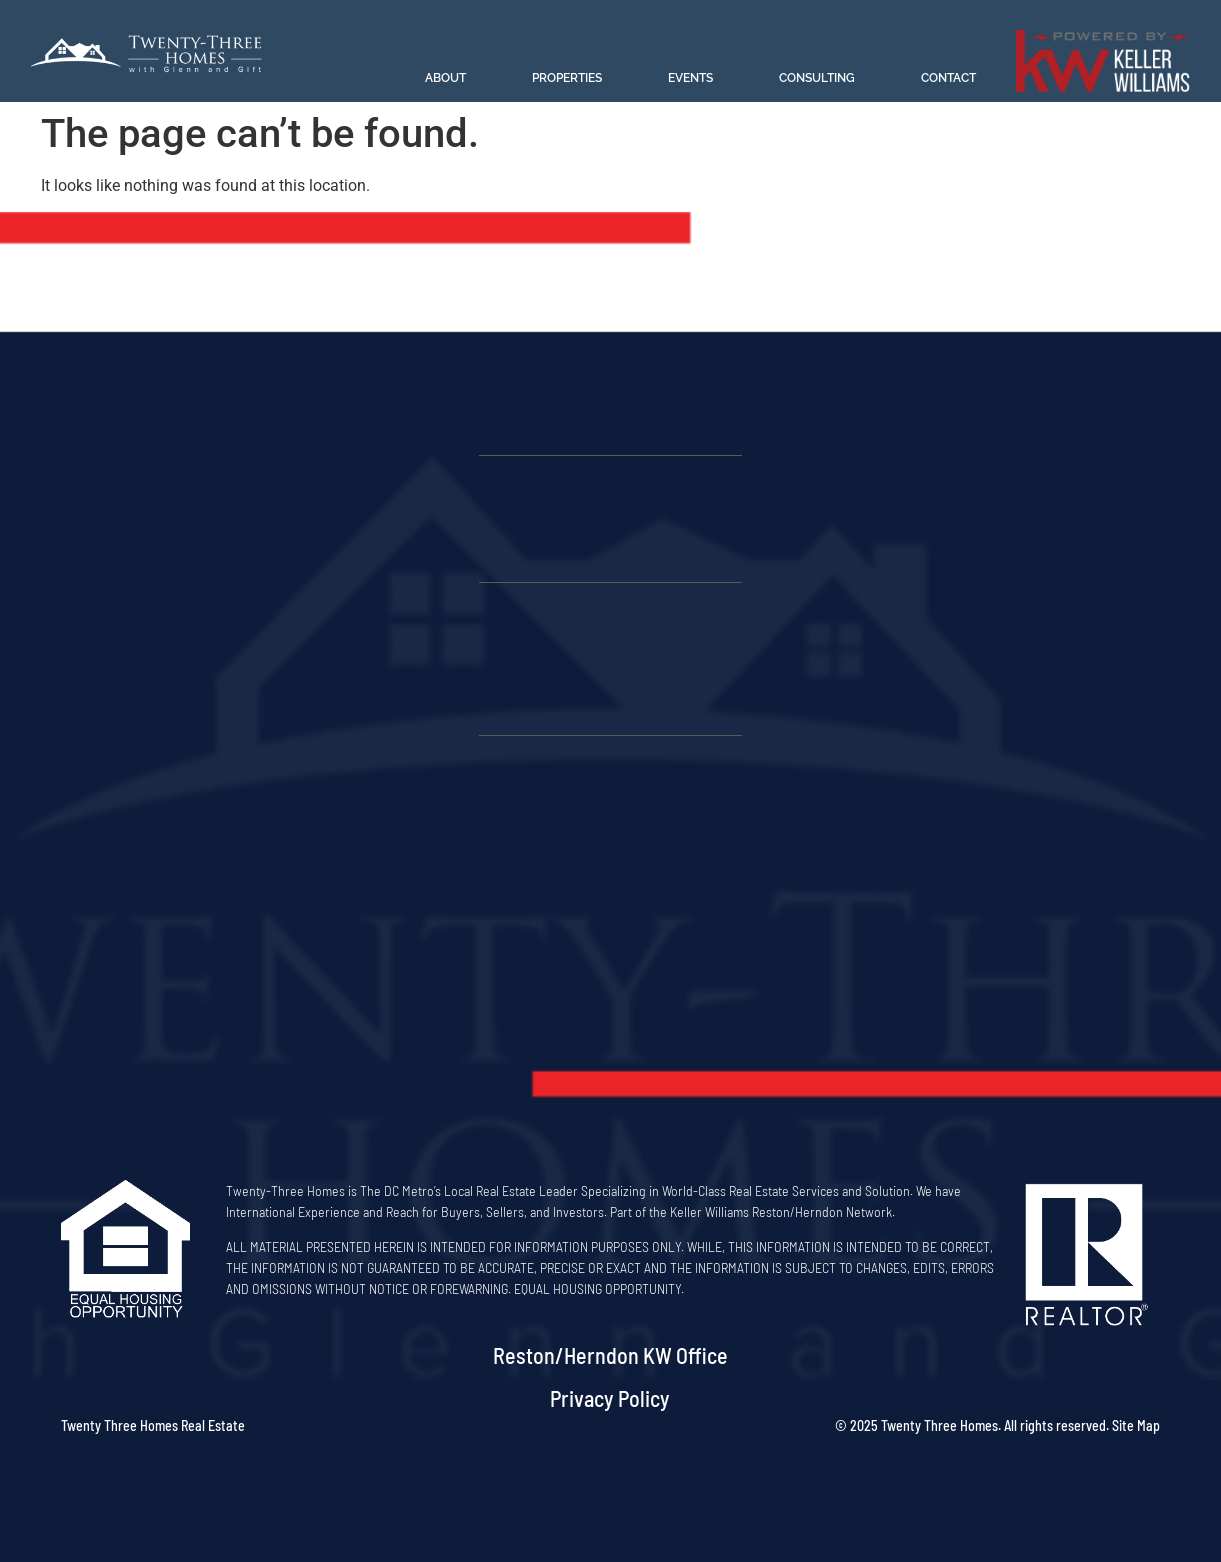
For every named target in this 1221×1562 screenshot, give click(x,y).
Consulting (817, 78)
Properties (567, 78)
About (445, 78)
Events (690, 78)
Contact (948, 78)
